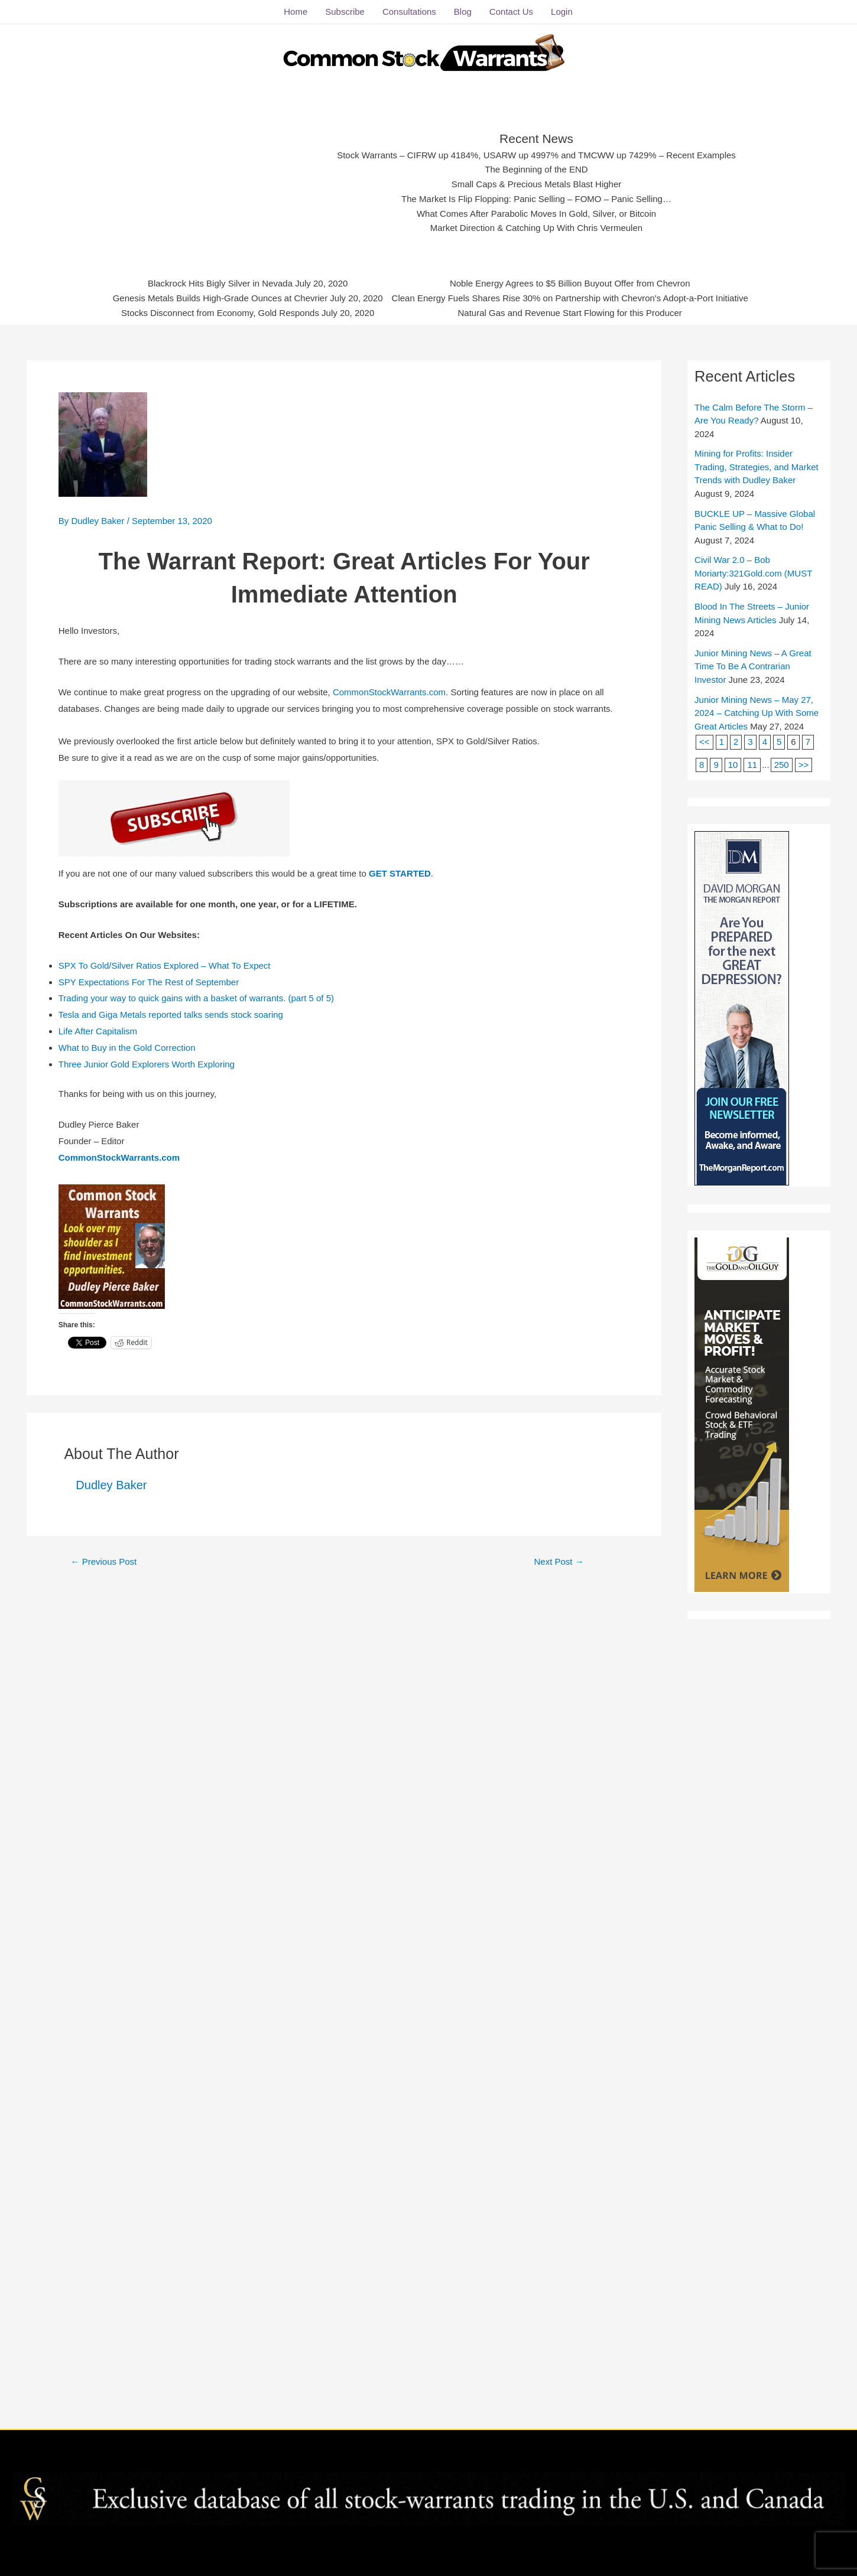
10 (733, 765)
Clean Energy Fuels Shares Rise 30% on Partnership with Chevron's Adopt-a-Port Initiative (570, 298)
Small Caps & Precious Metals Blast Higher (537, 184)
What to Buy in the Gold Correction (127, 1048)
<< (704, 742)
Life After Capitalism (98, 1031)
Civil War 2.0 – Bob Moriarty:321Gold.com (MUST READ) (753, 573)
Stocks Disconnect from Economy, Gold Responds (220, 313)
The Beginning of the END (536, 169)
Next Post (559, 1561)
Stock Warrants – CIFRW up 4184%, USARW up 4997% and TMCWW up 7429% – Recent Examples (536, 155)
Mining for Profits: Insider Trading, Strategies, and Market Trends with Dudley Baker (756, 466)
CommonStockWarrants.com (389, 692)
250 (781, 765)
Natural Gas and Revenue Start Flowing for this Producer (570, 313)
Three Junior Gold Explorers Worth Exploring (147, 1064)
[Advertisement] (228, 180)
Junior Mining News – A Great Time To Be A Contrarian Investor (752, 666)
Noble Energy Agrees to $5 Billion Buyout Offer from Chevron (570, 283)
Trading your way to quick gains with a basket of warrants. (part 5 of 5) (196, 998)
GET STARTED (400, 873)
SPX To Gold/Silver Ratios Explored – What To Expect (165, 965)
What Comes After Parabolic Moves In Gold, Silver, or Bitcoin (536, 214)
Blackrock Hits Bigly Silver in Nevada (220, 283)
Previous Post (103, 1561)
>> (803, 765)
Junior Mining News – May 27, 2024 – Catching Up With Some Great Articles (756, 713)
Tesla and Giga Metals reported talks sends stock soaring (171, 1014)
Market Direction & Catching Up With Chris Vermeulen (536, 228)
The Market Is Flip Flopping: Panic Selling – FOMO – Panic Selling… (536, 199)
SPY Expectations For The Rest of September (149, 982)
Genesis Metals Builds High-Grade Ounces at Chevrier (220, 298)
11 (752, 765)
